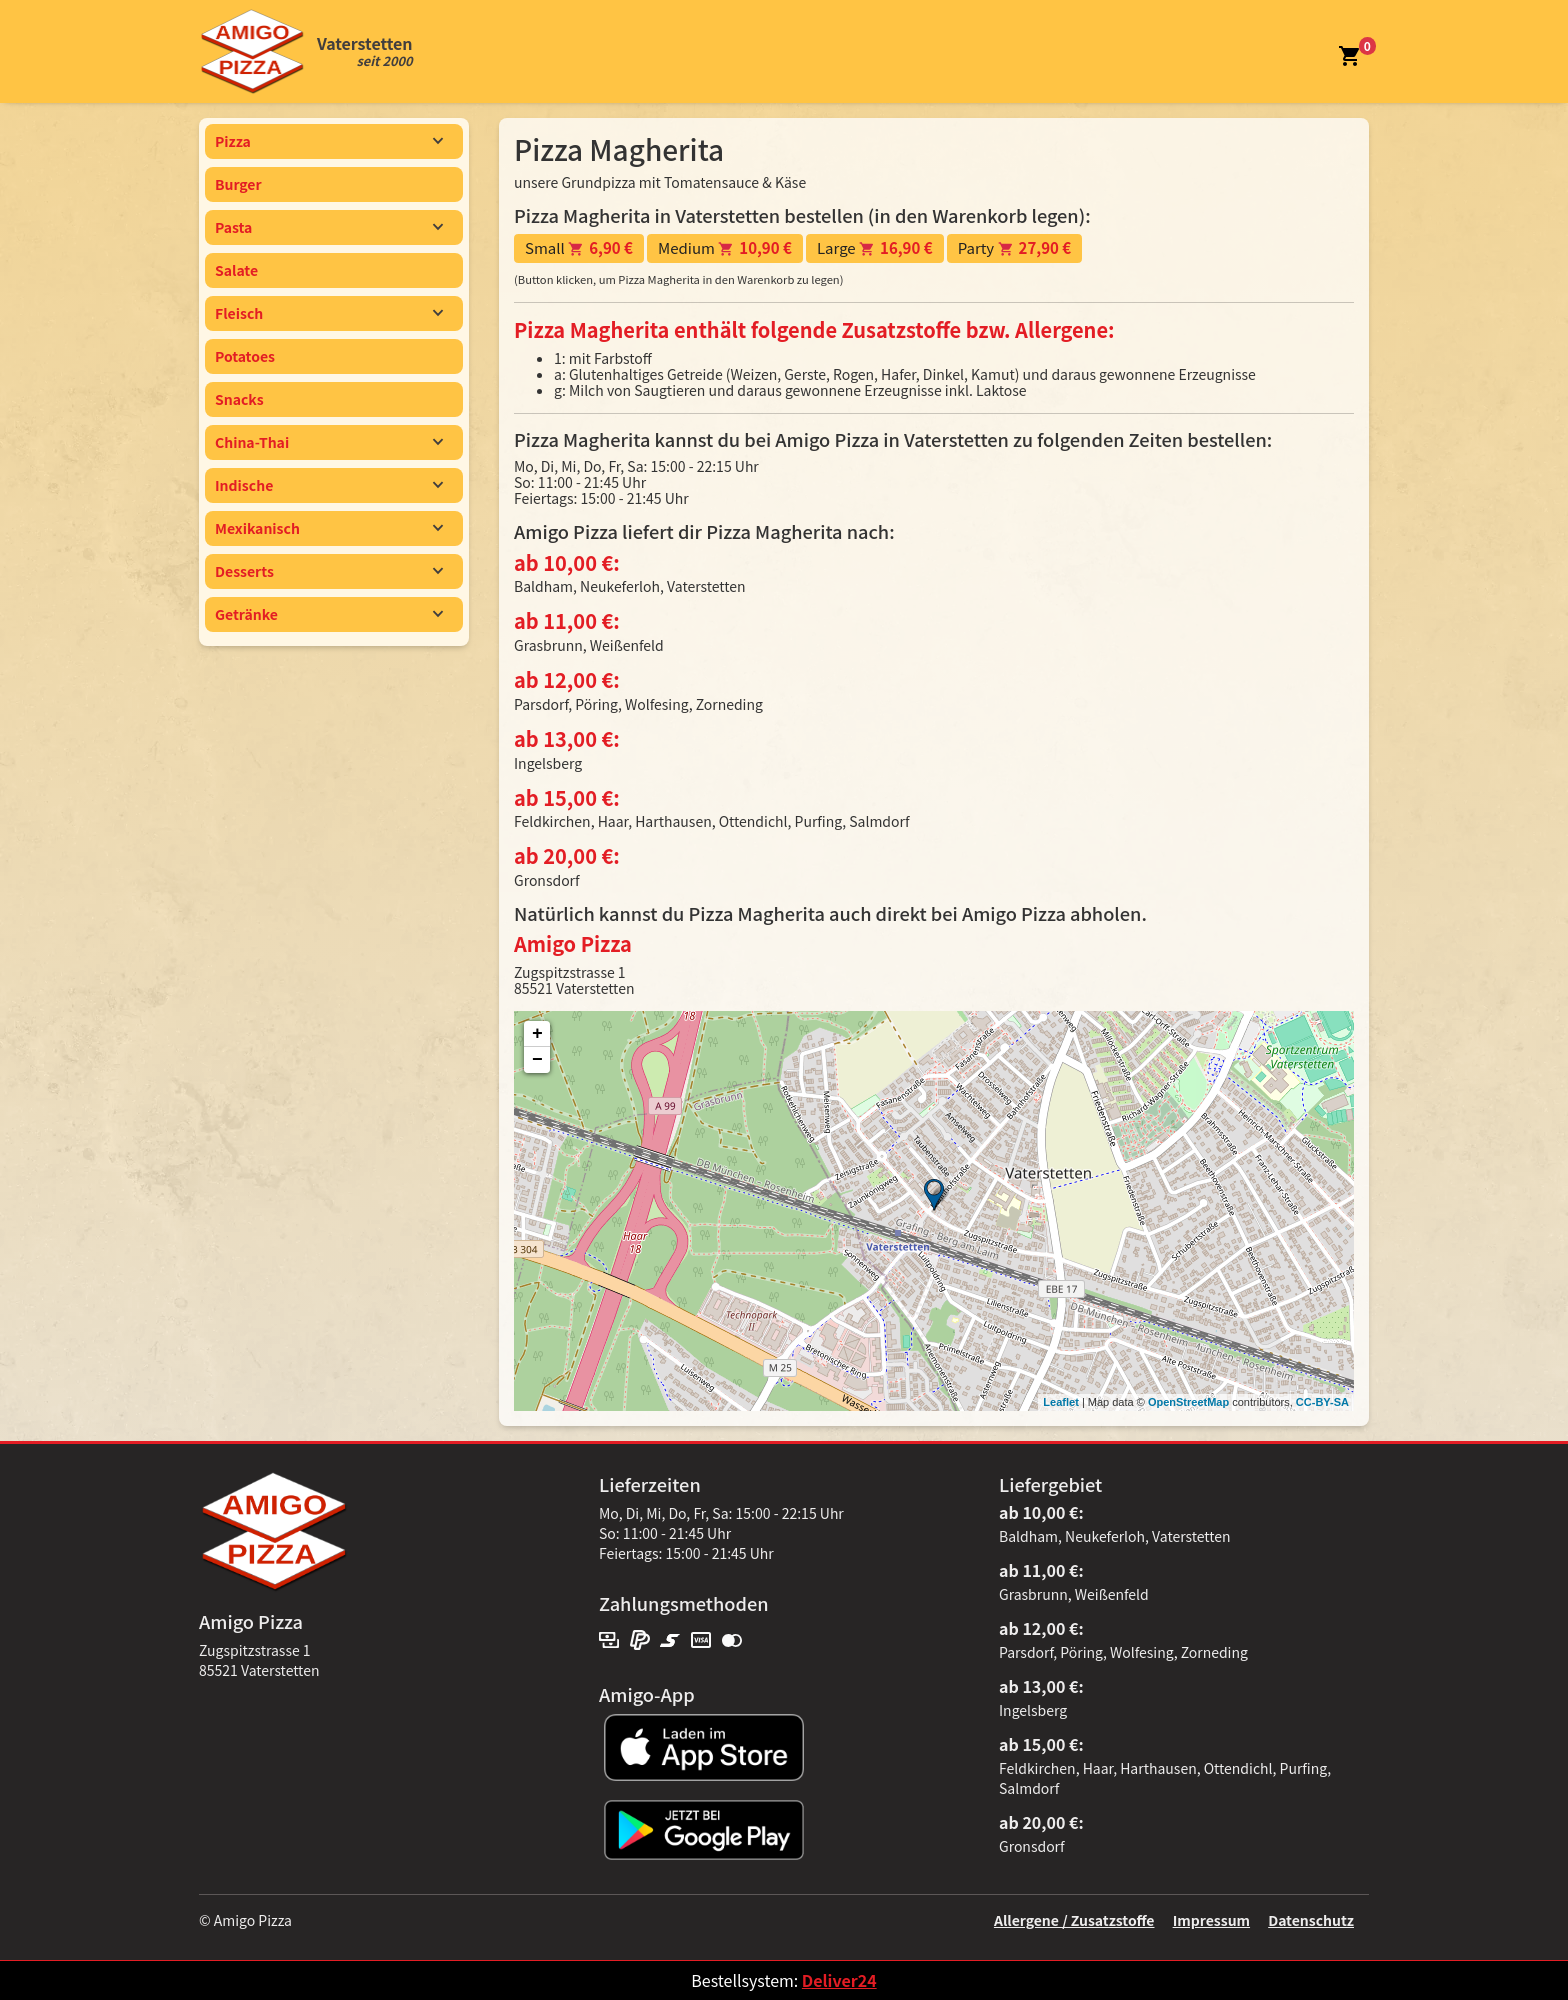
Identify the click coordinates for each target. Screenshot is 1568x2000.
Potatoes (245, 356)
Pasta (329, 227)
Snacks (239, 399)
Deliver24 (839, 1980)
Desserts (329, 571)
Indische (329, 485)
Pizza (329, 141)
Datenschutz (1311, 1920)
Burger (238, 184)
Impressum (1211, 1920)
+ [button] (537, 1034)
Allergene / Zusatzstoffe (1074, 1920)
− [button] (537, 1060)
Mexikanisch (329, 528)
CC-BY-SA (1322, 1402)
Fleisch (329, 313)
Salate (236, 270)
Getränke (329, 614)
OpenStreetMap (1188, 1402)
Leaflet (1060, 1402)
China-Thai (329, 442)
